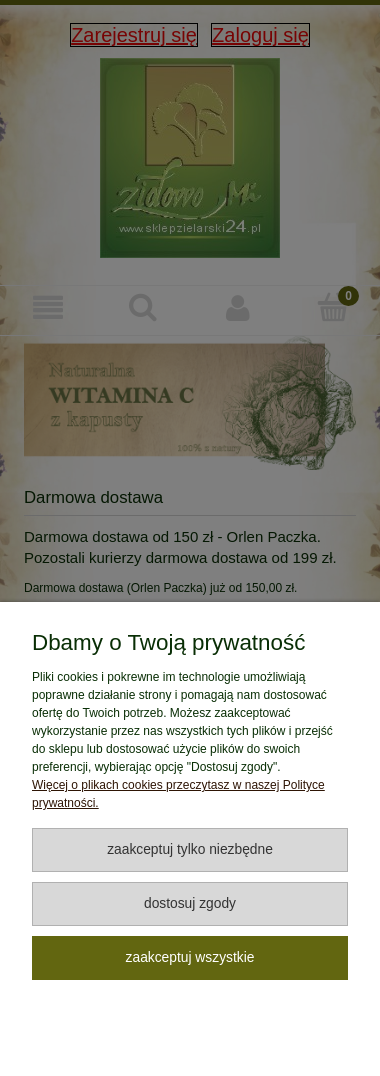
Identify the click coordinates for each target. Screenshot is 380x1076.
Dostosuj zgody (190, 903)
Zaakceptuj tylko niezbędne (190, 849)
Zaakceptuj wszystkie (190, 957)
